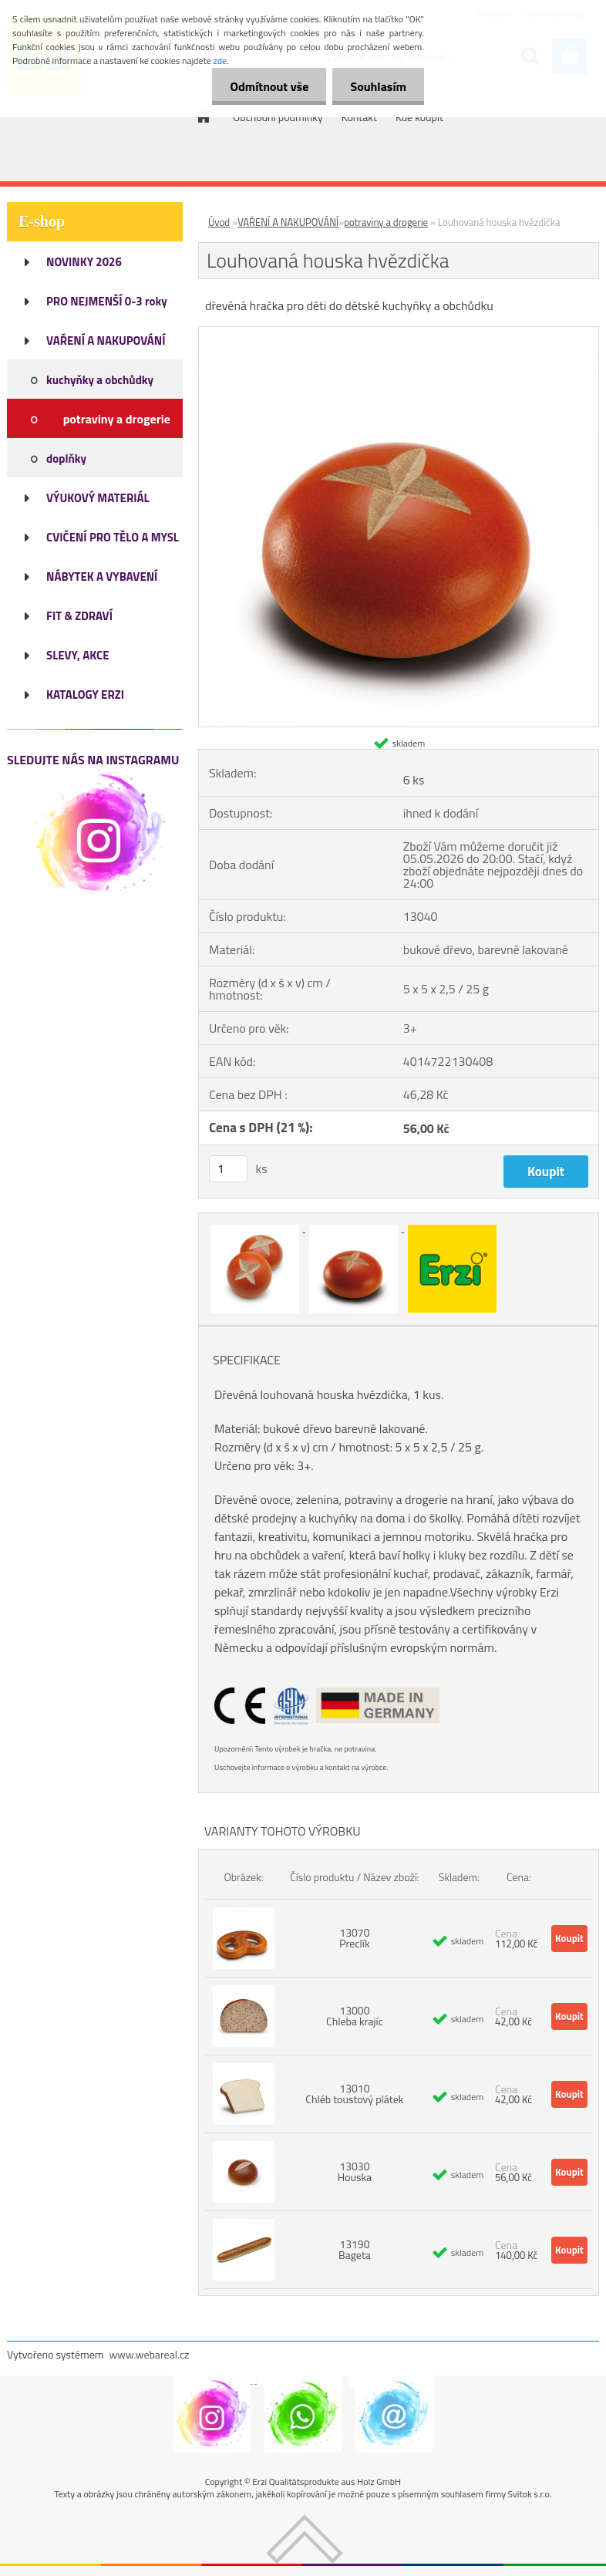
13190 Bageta (354, 2249)
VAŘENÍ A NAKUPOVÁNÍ (287, 222)
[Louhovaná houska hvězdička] (398, 333)
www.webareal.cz (149, 2354)
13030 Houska (355, 2171)
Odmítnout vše (265, 86)
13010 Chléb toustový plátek (354, 2093)
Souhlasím (376, 86)
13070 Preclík (354, 1937)
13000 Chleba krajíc (354, 2015)
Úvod (219, 222)
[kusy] (228, 1168)
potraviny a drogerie (386, 222)
